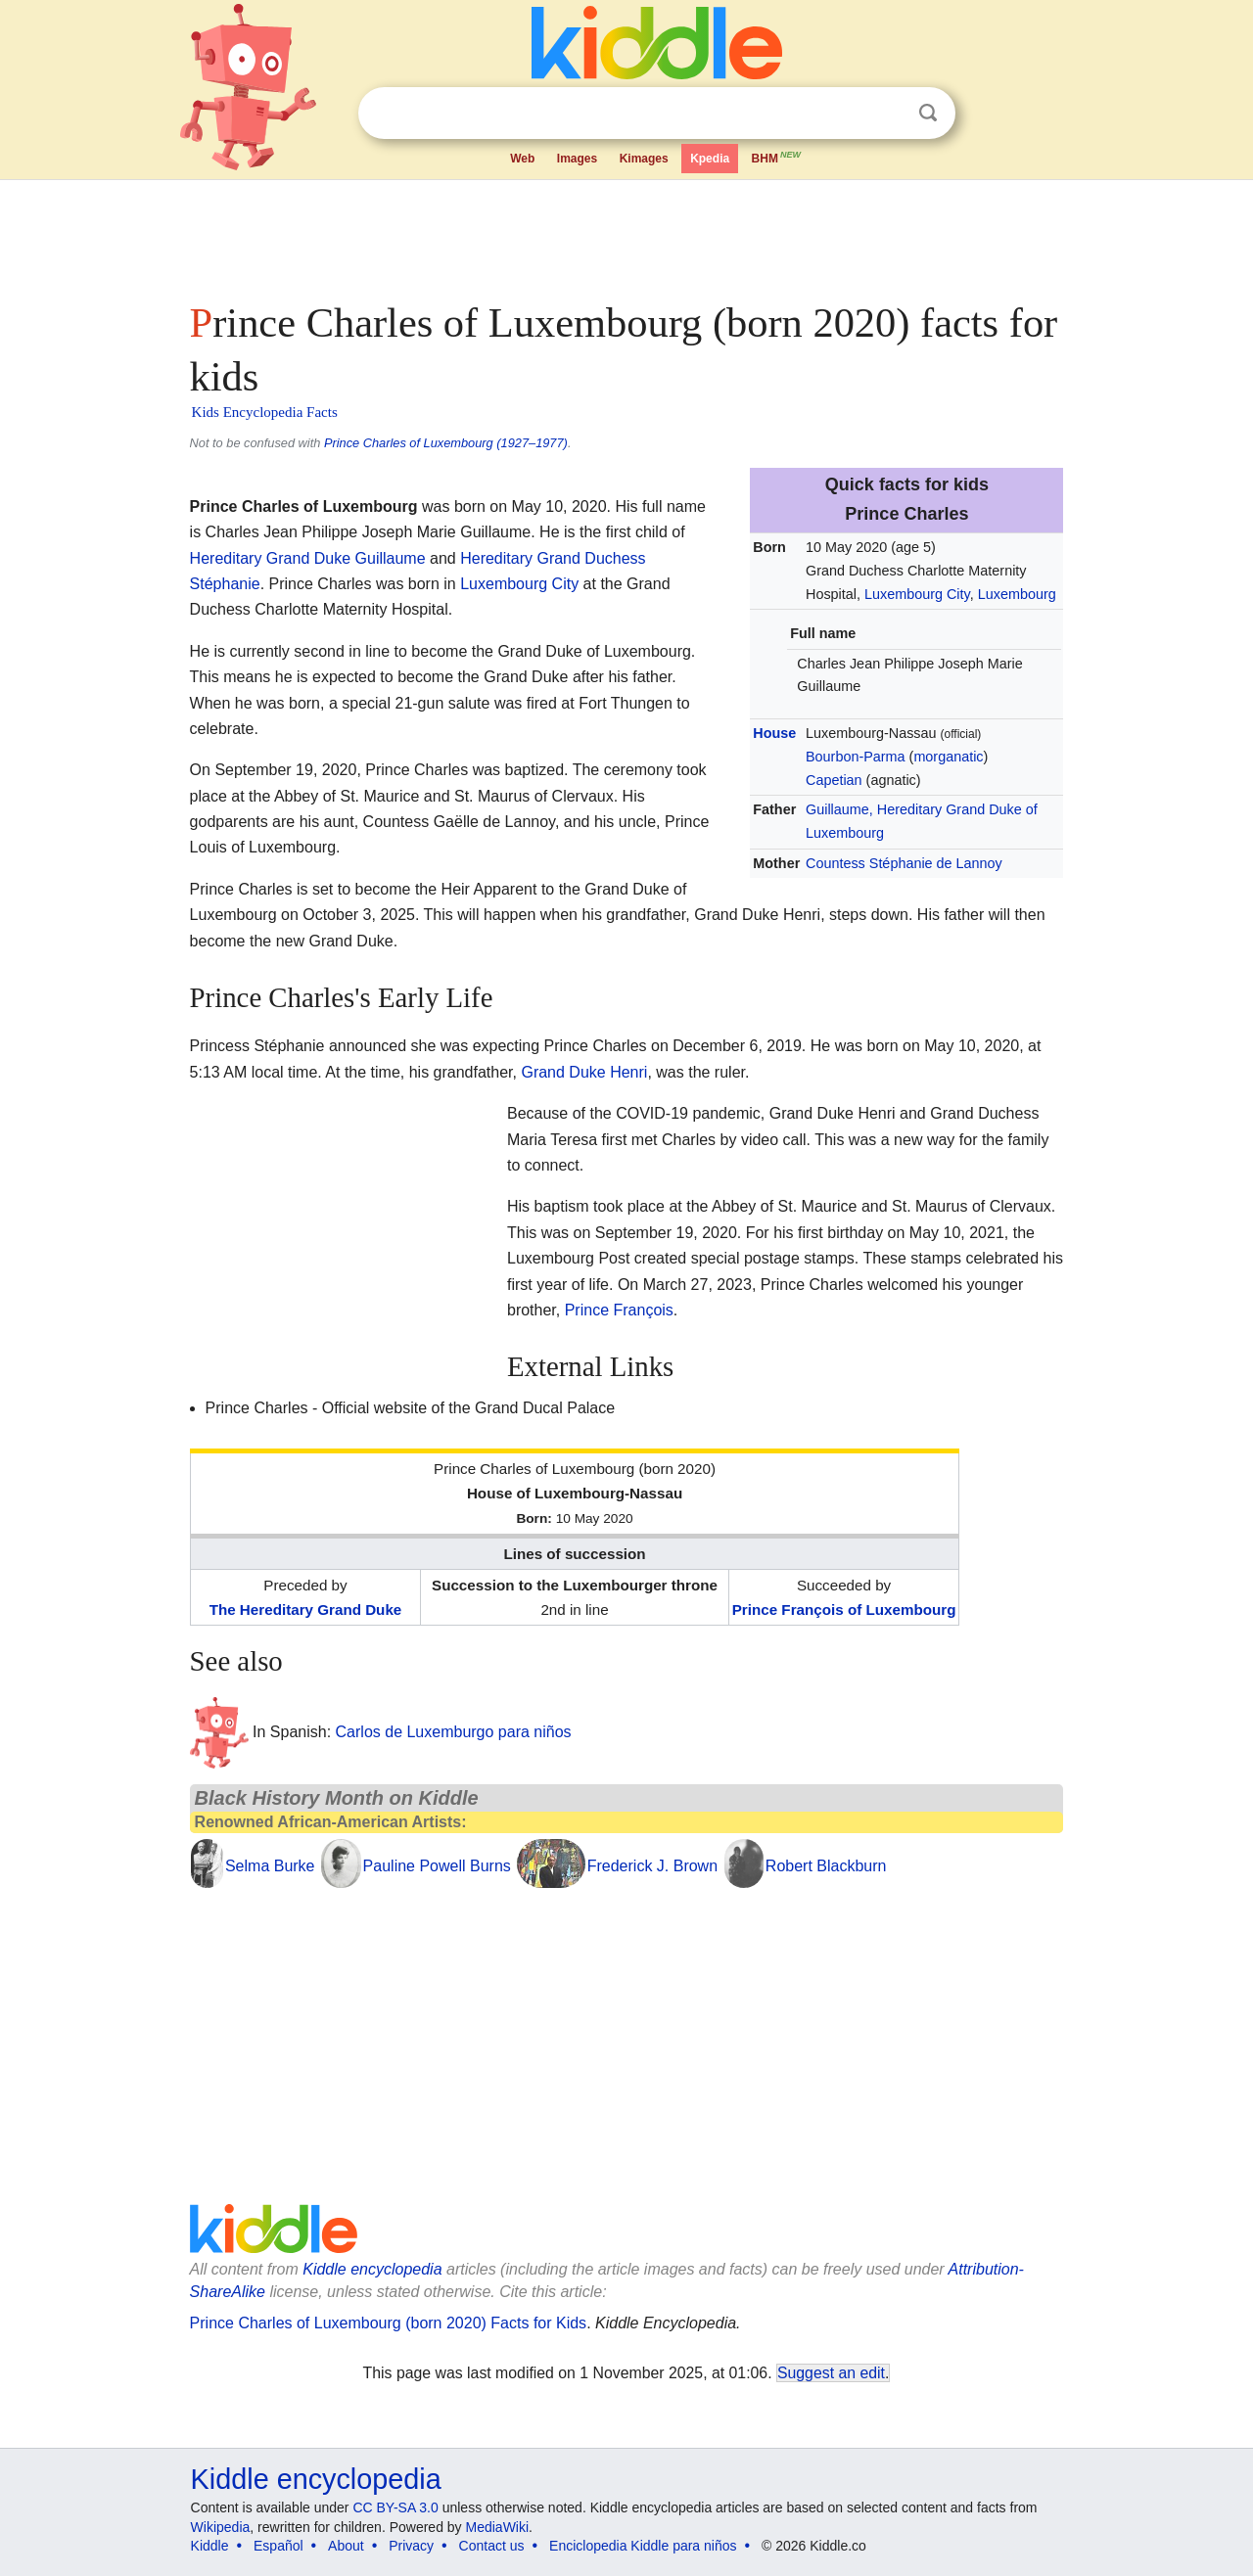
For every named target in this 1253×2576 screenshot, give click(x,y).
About (346, 2545)
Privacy (411, 2545)
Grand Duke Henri (584, 1072)
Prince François (619, 1310)
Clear (888, 113)
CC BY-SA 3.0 (395, 2507)
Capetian (834, 780)
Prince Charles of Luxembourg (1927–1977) (446, 443)
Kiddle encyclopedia (371, 2269)
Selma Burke (270, 1866)
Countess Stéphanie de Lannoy (904, 863)
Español (278, 2545)
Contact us (492, 2545)
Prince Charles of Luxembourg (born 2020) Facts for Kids (388, 2323)
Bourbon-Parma (855, 756)
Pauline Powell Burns (437, 1866)
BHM (777, 156)
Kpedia (709, 158)
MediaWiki (498, 2527)
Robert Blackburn (826, 1866)
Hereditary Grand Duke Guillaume (308, 558)
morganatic (948, 756)
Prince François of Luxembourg (844, 1609)
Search (928, 113)
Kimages (644, 158)
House (774, 733)
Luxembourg (1017, 594)
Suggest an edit (831, 2373)
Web (522, 158)
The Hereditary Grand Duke (305, 1609)
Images (577, 158)
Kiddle (210, 2545)
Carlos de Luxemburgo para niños (454, 1732)
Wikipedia (221, 2527)
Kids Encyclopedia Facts (265, 412)
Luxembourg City (917, 594)
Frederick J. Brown (652, 1866)
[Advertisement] (625, 235)
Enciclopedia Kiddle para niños (642, 2545)
